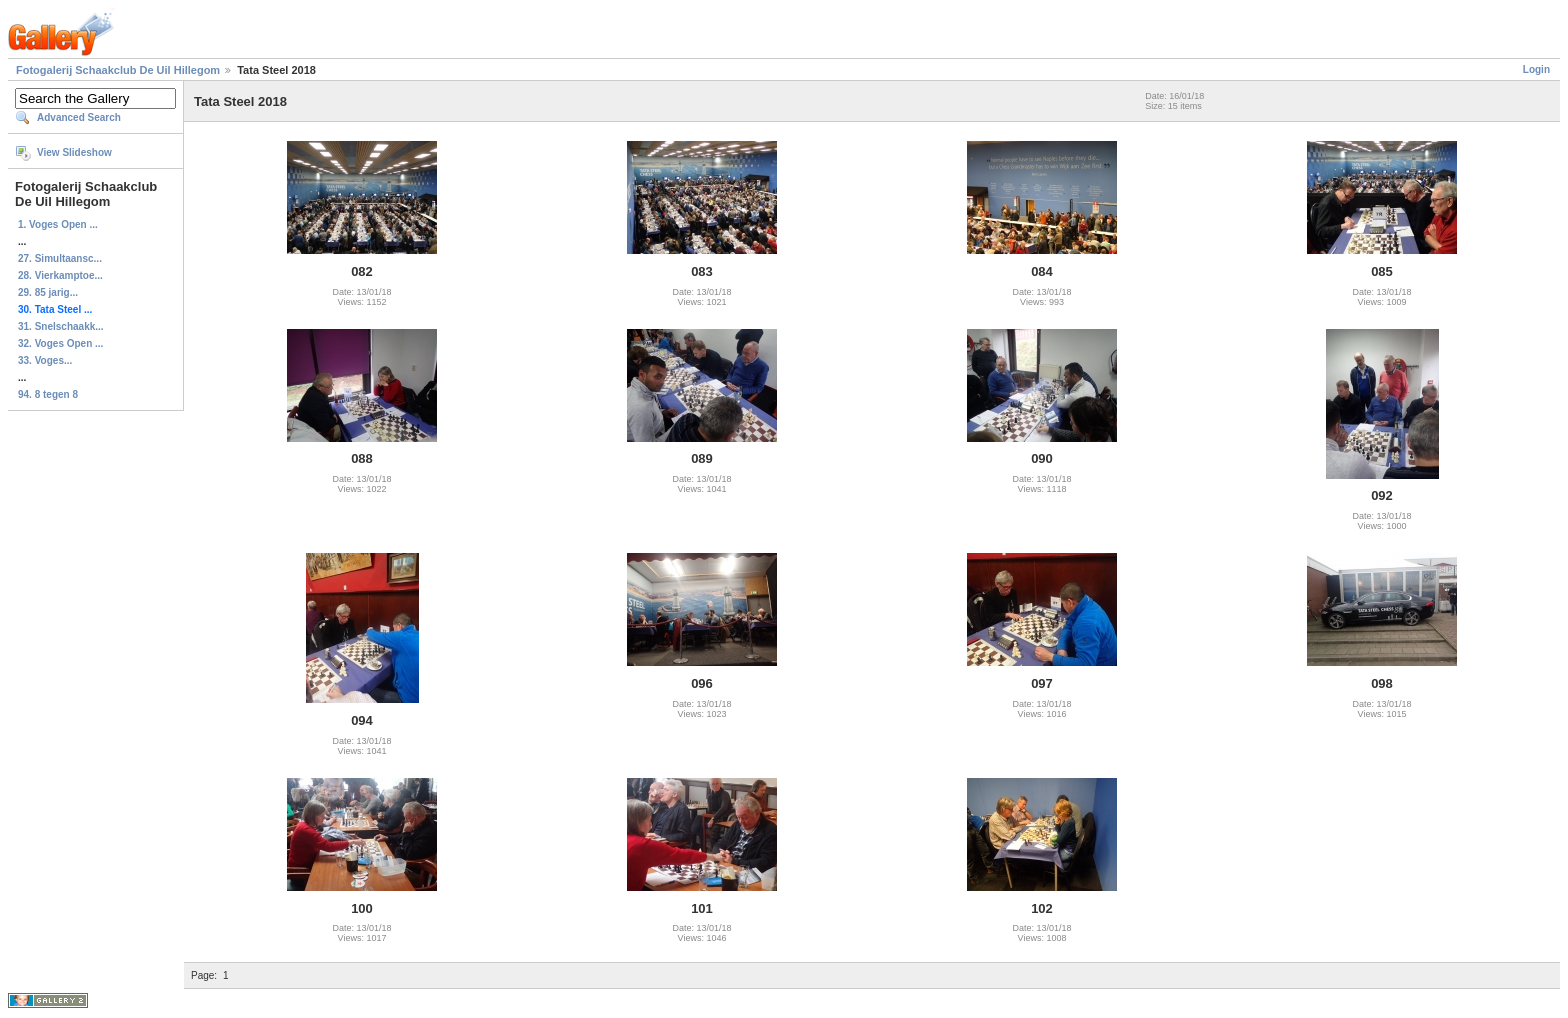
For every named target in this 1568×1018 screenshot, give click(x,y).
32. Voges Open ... (60, 343)
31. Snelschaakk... (61, 326)
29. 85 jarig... (48, 292)
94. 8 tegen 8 (48, 394)
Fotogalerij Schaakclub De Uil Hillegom (118, 70)
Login (1536, 69)
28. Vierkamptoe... (60, 275)
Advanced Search (79, 117)
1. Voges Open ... (58, 224)
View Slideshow (74, 152)
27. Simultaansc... (60, 258)
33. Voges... (45, 360)
